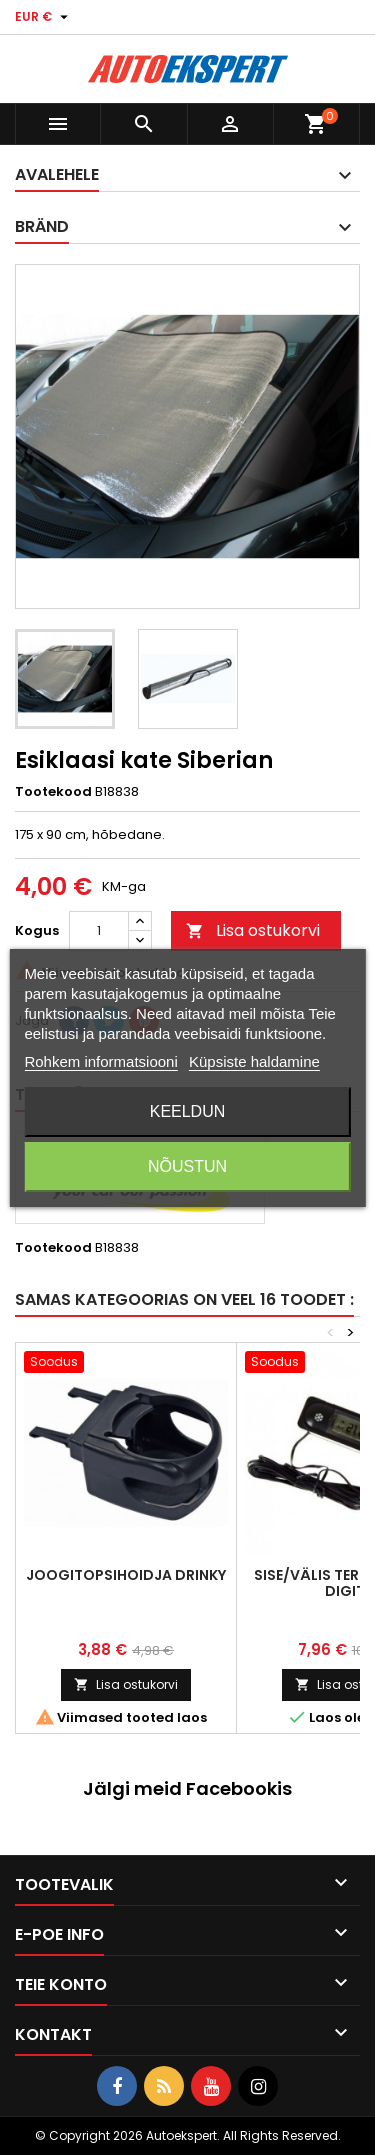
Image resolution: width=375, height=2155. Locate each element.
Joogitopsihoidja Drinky (126, 1575)
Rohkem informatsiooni (100, 1061)
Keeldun (188, 1111)
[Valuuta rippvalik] (44, 17)
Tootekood (53, 792)
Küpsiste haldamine (254, 1061)
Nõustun (187, 1166)
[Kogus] (99, 931)
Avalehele (57, 174)
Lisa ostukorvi (253, 930)
